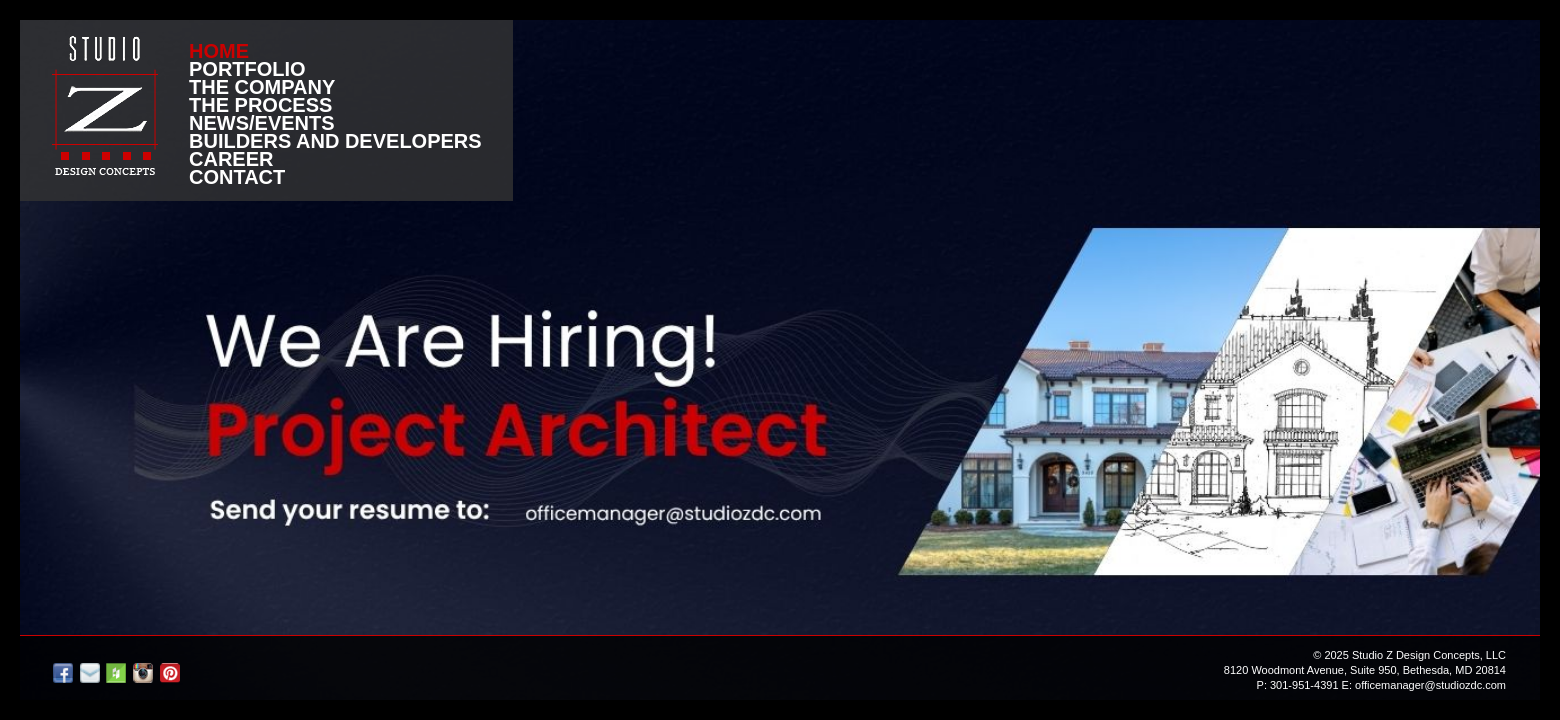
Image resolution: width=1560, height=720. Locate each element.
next (1509, 360)
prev (50, 360)
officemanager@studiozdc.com (1430, 685)
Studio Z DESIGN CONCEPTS (105, 105)
